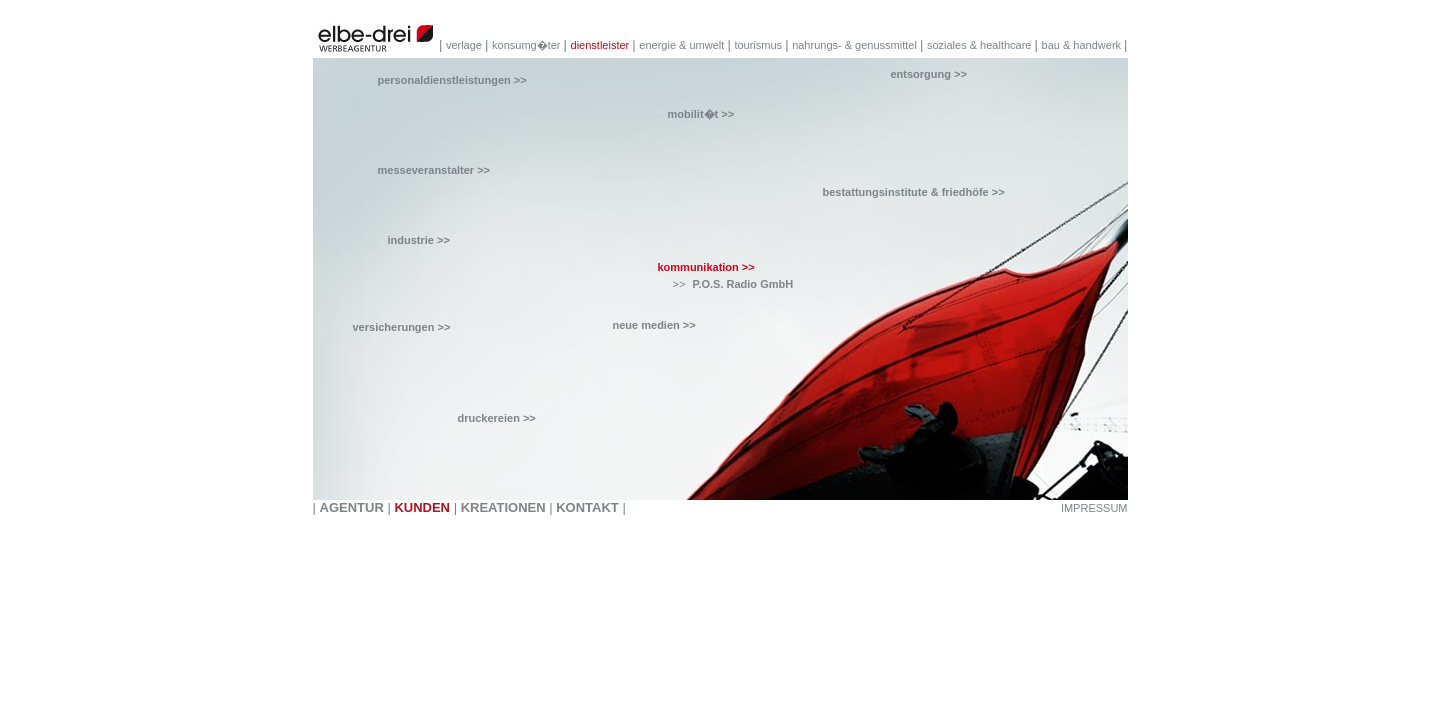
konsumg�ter (528, 45)
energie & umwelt (683, 45)
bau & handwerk (1083, 45)
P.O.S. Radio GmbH (743, 284)
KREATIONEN (503, 507)
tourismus (759, 45)
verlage (465, 45)
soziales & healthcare (981, 45)
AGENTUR (352, 507)
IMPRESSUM (1094, 508)
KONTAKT (587, 507)
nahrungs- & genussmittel (856, 45)
